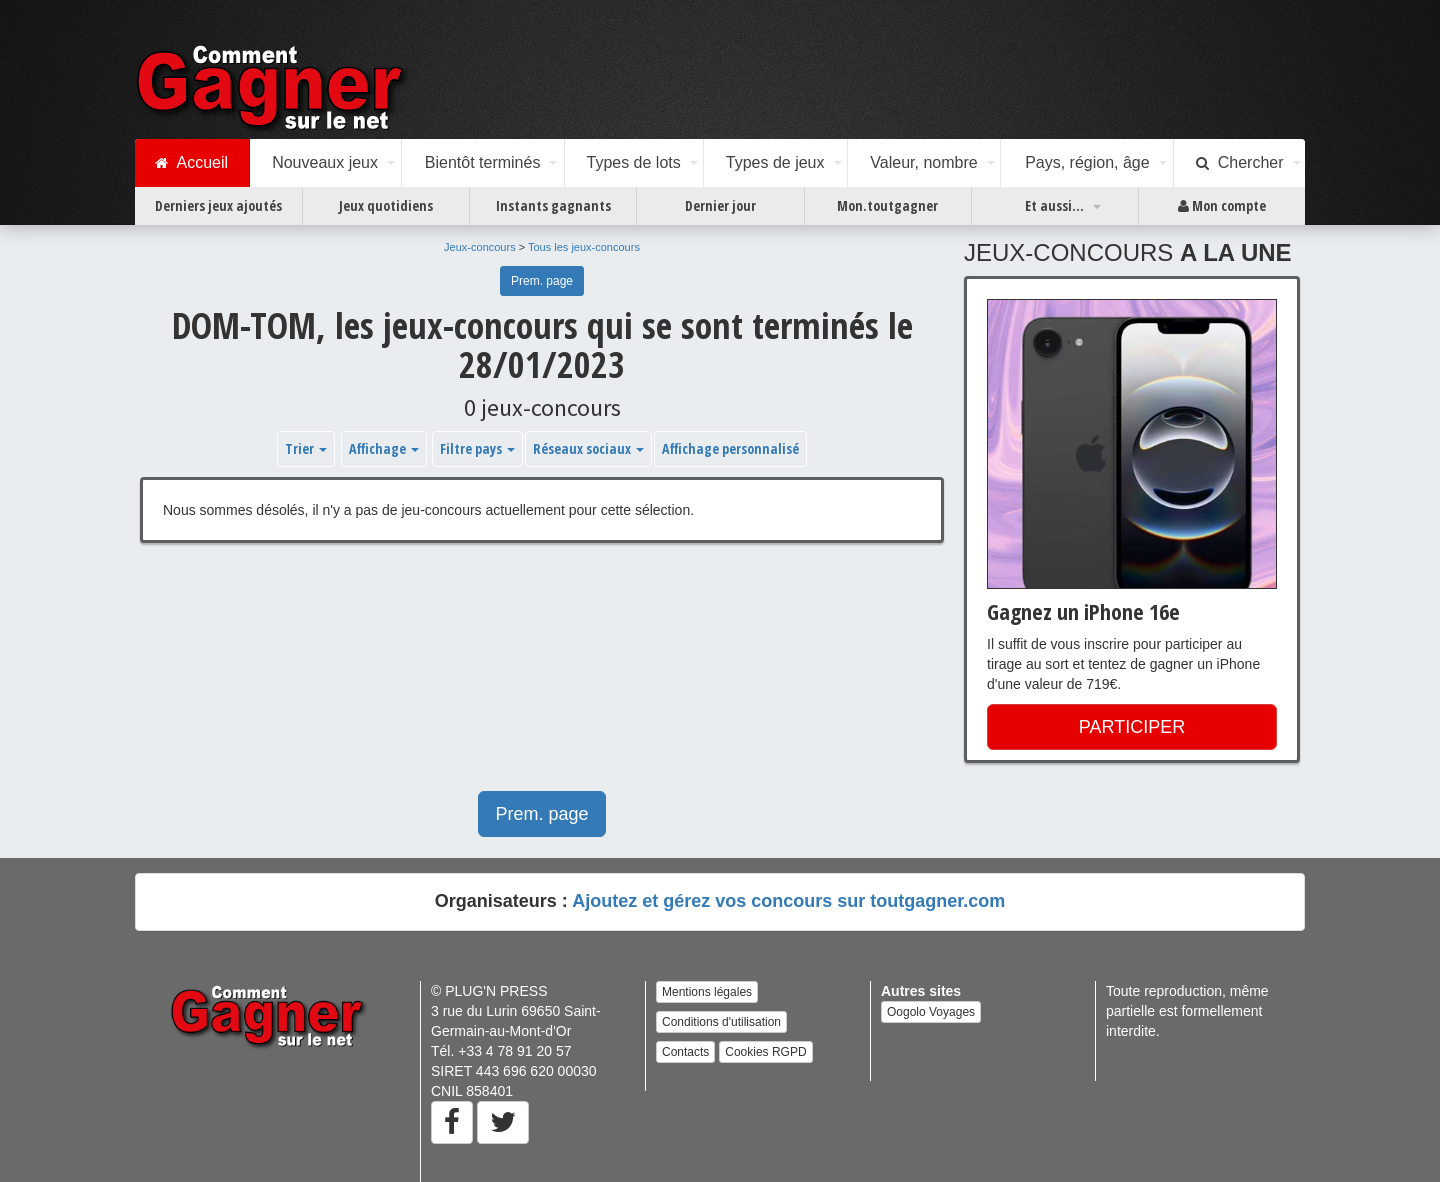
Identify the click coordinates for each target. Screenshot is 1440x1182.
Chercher (1240, 163)
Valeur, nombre (923, 162)
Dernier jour (720, 205)
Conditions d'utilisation (721, 1022)
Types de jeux (775, 162)
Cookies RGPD (765, 1052)
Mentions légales (707, 992)
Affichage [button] (384, 448)
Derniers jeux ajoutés (218, 205)
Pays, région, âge (1087, 162)
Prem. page (542, 281)
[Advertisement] (542, 677)
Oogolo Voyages (931, 1012)
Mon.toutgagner (887, 205)
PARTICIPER (1132, 727)
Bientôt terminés (483, 162)
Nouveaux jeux (325, 162)
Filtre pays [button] (477, 448)
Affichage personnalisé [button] (730, 448)
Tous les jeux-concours (584, 247)
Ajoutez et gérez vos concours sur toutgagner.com (788, 901)
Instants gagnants (553, 205)
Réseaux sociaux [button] (588, 448)
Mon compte (1222, 206)
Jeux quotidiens (386, 205)
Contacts (685, 1052)
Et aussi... (1054, 205)
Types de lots (633, 162)
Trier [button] (306, 448)
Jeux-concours (480, 247)
